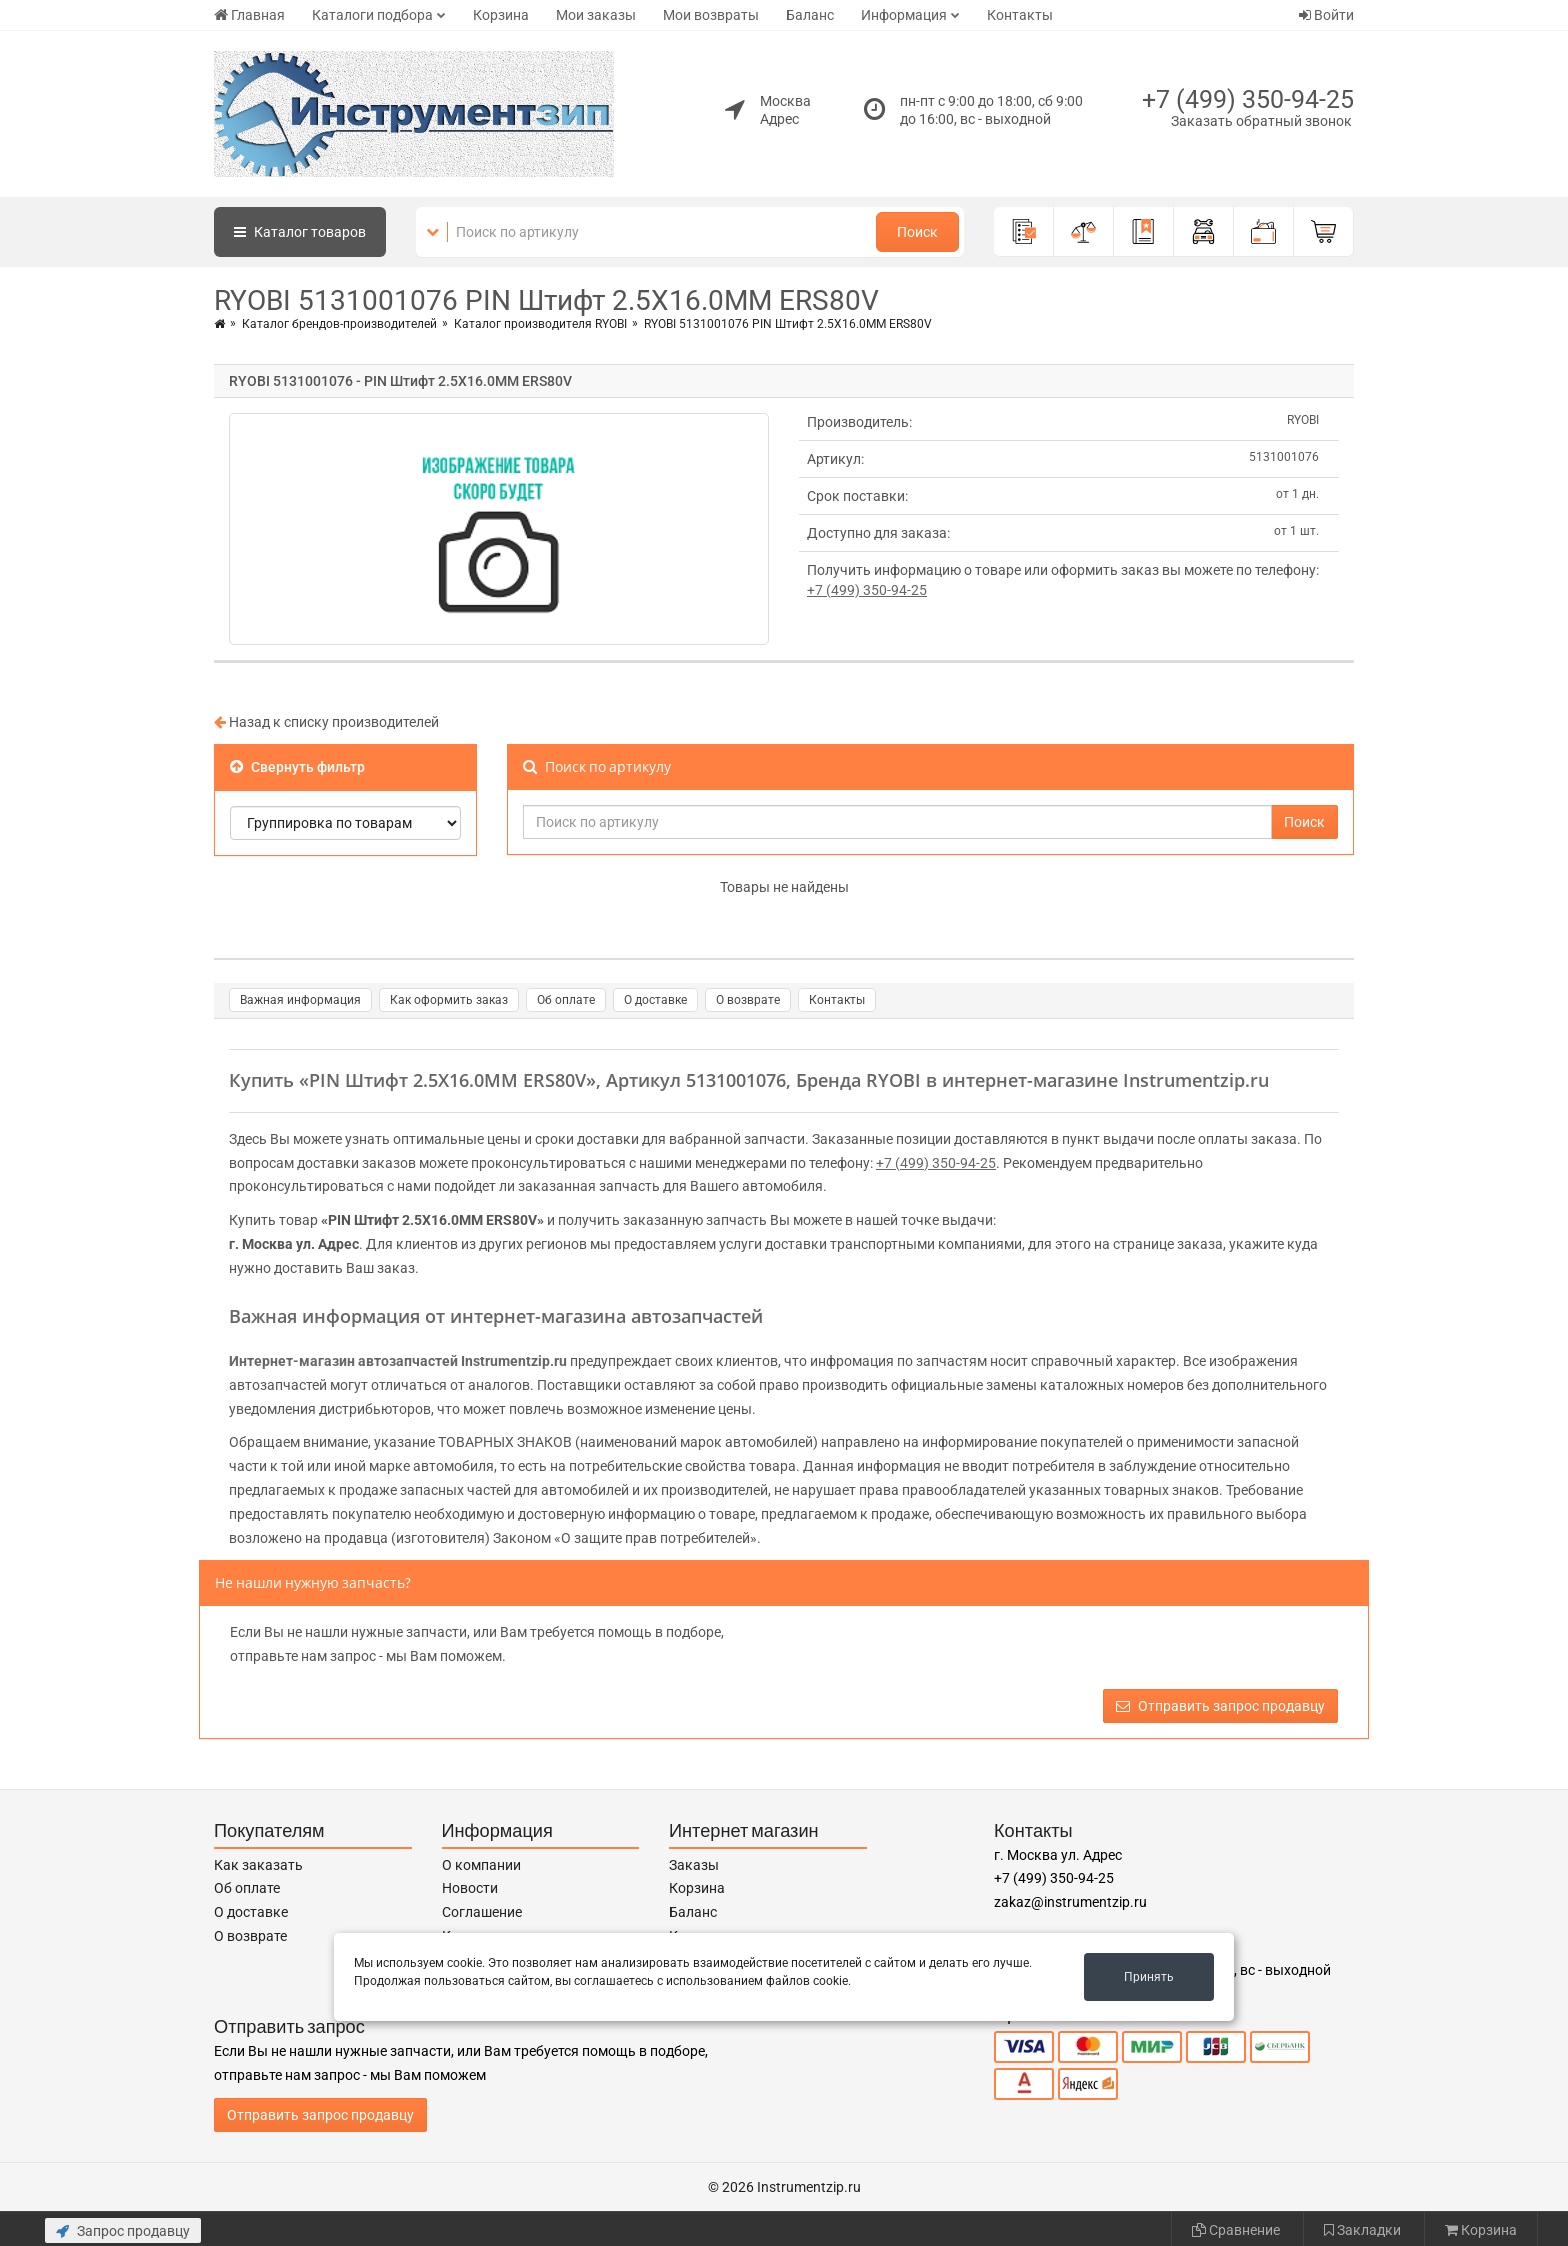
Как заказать (258, 1865)
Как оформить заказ (449, 1000)
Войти (1326, 15)
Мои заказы (596, 15)
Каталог (300, 232)
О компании (481, 1865)
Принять (1149, 1977)
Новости (470, 1888)
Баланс (810, 15)
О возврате (748, 1000)
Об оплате (566, 1000)
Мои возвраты (711, 15)
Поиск (917, 232)
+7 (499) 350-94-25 (1248, 99)
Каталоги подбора (372, 15)
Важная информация (300, 1000)
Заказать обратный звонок (1261, 121)
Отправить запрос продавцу (1220, 1706)
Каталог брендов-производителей (339, 324)
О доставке (655, 1000)
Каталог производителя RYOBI (540, 324)
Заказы (694, 1865)
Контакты (1020, 15)
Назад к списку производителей (326, 722)
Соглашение (482, 1912)
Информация (904, 15)
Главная (249, 15)
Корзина (501, 15)
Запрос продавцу (123, 2231)
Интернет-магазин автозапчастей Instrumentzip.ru (398, 1361)
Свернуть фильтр (297, 767)
